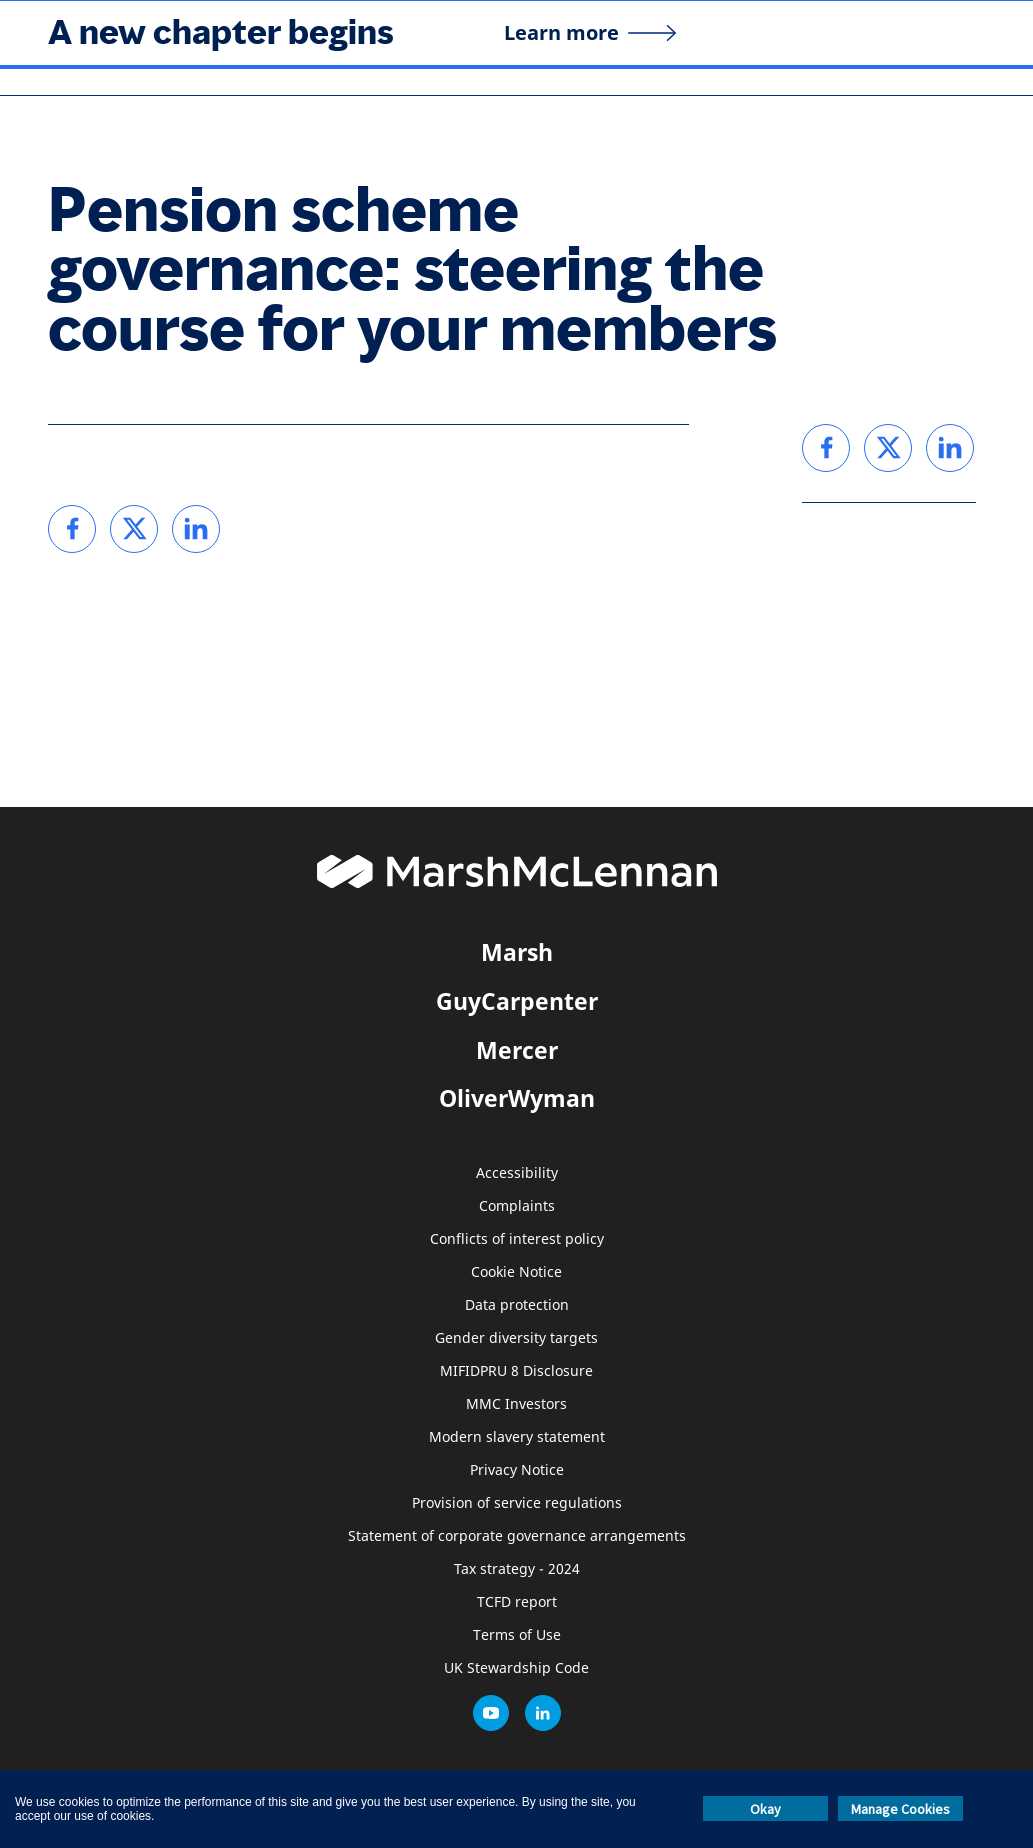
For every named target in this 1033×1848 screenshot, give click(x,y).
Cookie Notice (516, 1272)
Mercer (517, 1050)
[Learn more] (590, 33)
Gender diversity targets (516, 1338)
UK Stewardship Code (516, 1668)
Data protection (517, 1305)
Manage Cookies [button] (900, 1809)
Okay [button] (765, 1809)
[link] (72, 529)
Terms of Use (517, 1635)
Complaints (517, 1206)
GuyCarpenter (517, 1001)
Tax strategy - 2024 (517, 1569)
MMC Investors (516, 1404)
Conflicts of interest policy (517, 1239)
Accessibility (517, 1173)
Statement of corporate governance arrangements (517, 1536)
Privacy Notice (517, 1470)
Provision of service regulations (517, 1503)
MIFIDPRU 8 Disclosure (516, 1371)
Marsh (517, 952)
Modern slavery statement (517, 1437)
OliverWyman (517, 1098)
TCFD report (517, 1602)
